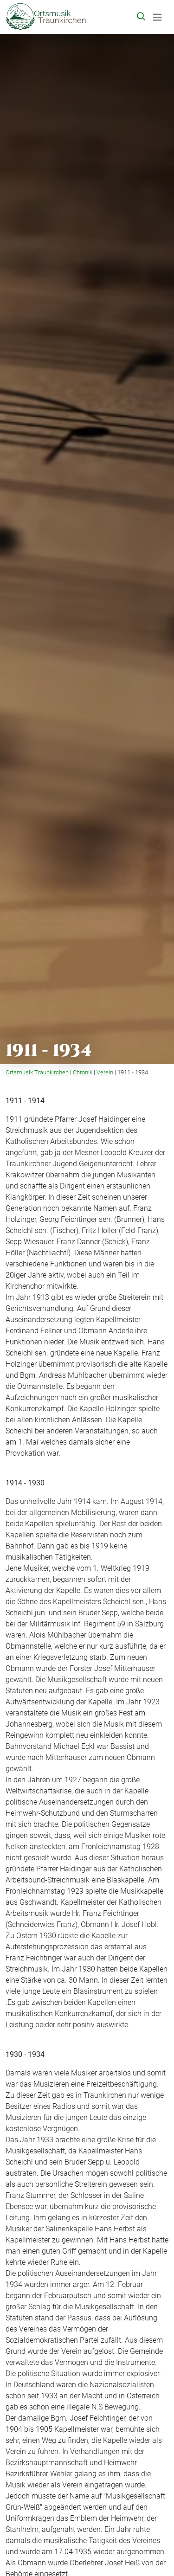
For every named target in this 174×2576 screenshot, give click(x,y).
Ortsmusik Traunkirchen (37, 1072)
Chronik (82, 1072)
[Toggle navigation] (157, 17)
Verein (105, 1072)
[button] (141, 17)
